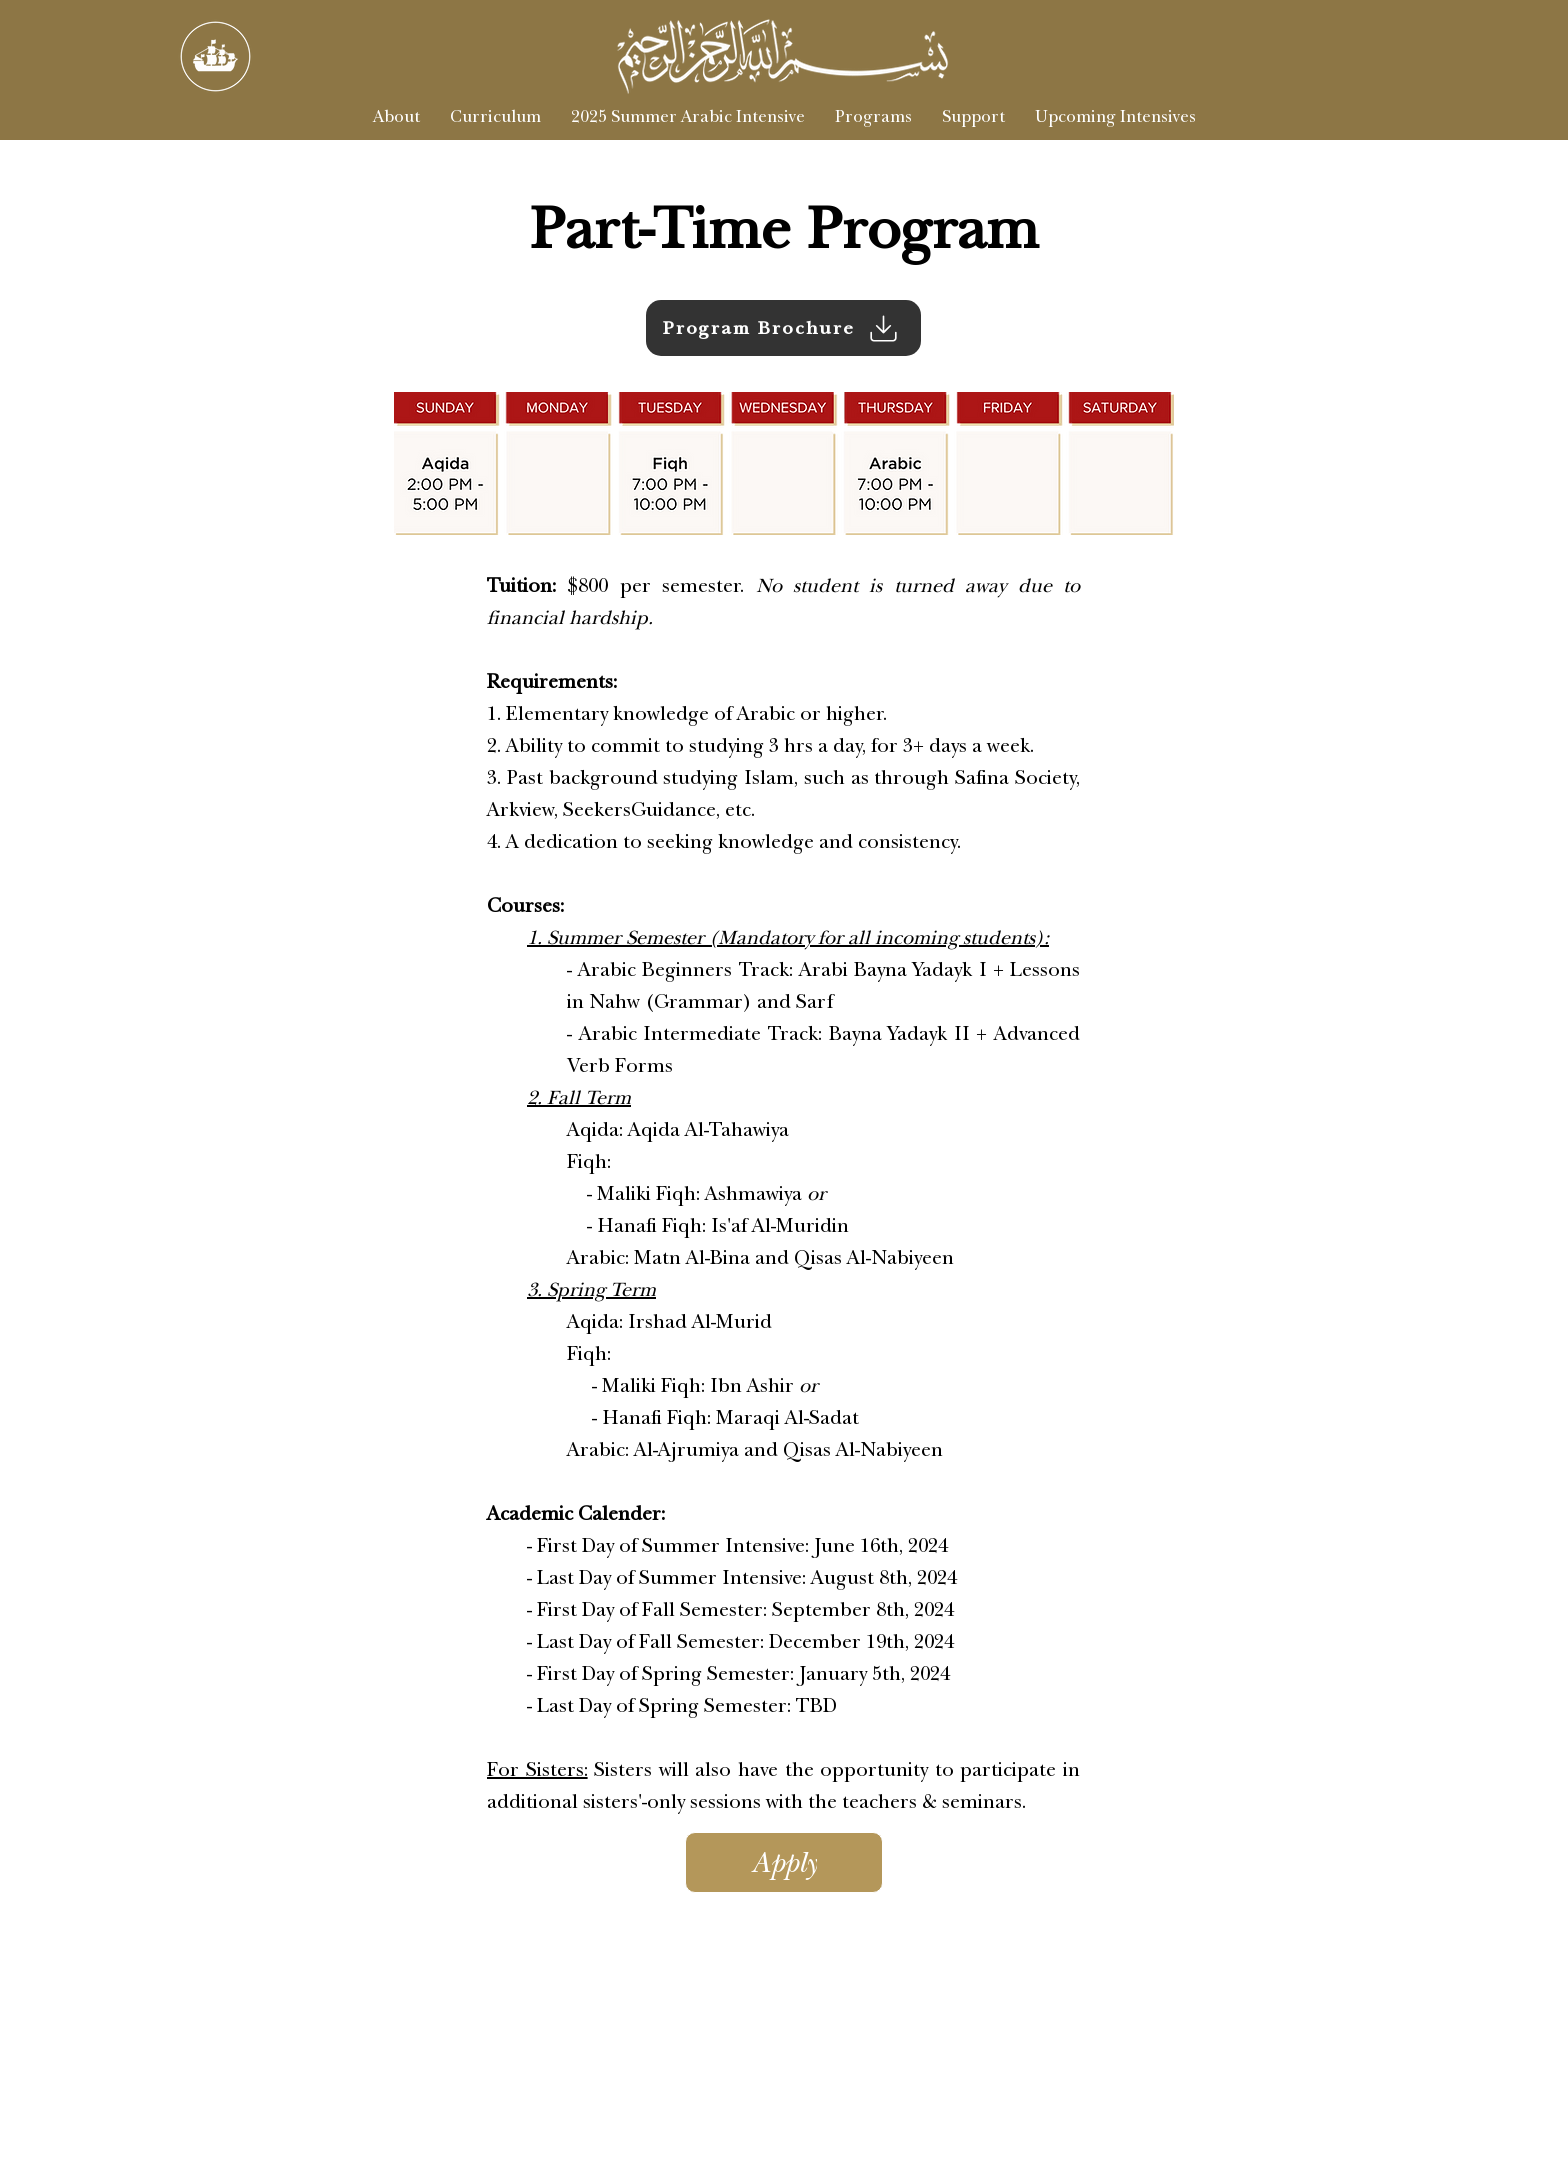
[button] (873, 117)
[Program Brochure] (783, 328)
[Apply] (784, 1862)
